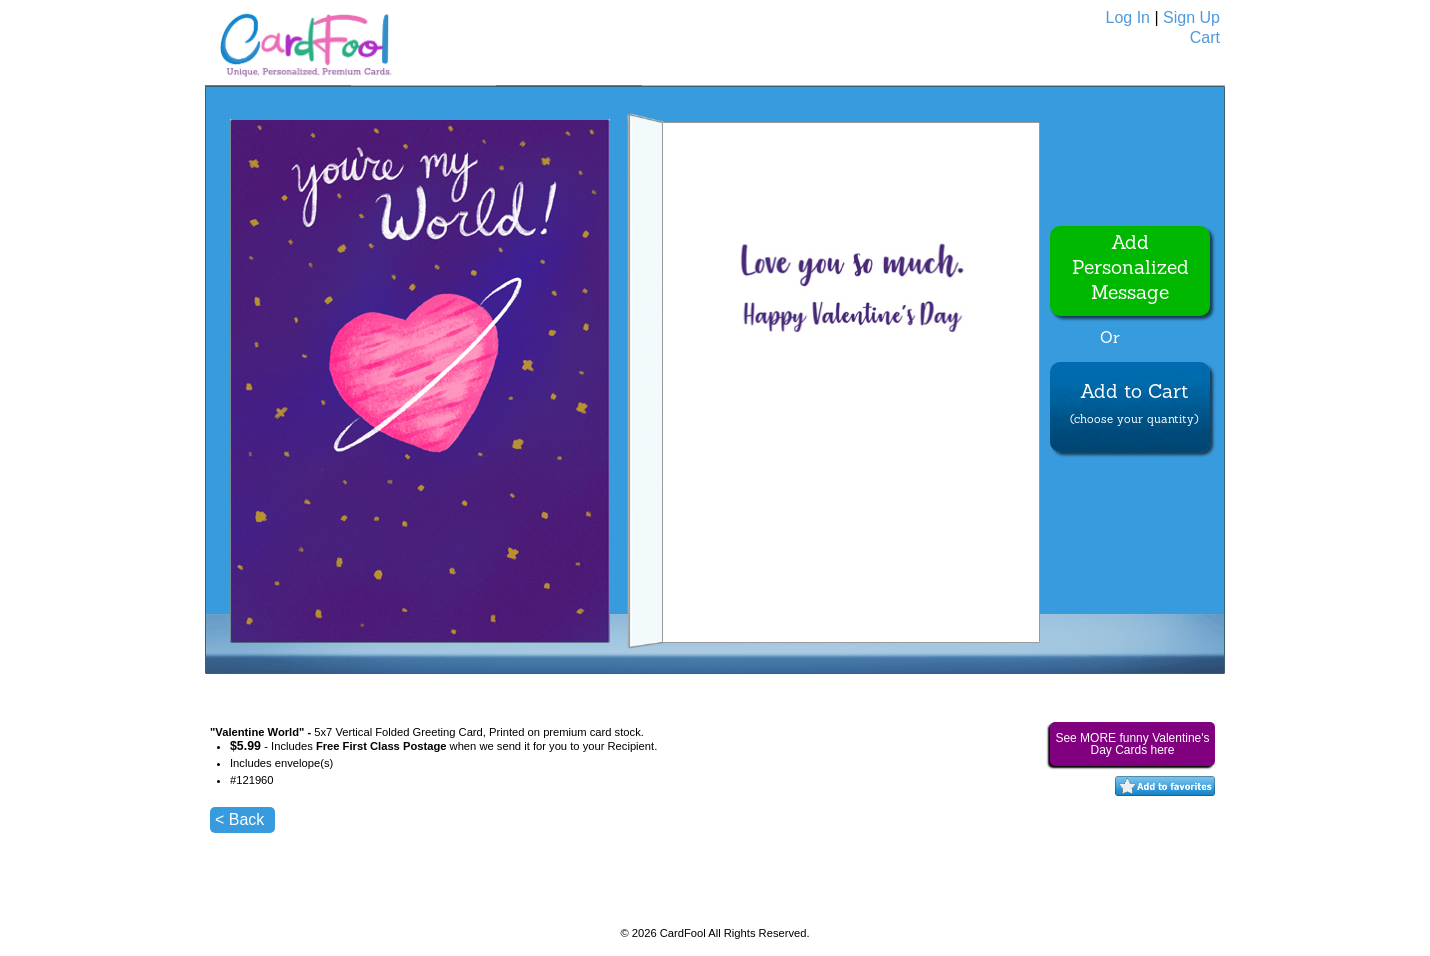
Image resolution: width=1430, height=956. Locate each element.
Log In (1128, 17)
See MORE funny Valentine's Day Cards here (1132, 744)
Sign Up (1191, 17)
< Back (239, 819)
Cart (1205, 37)
